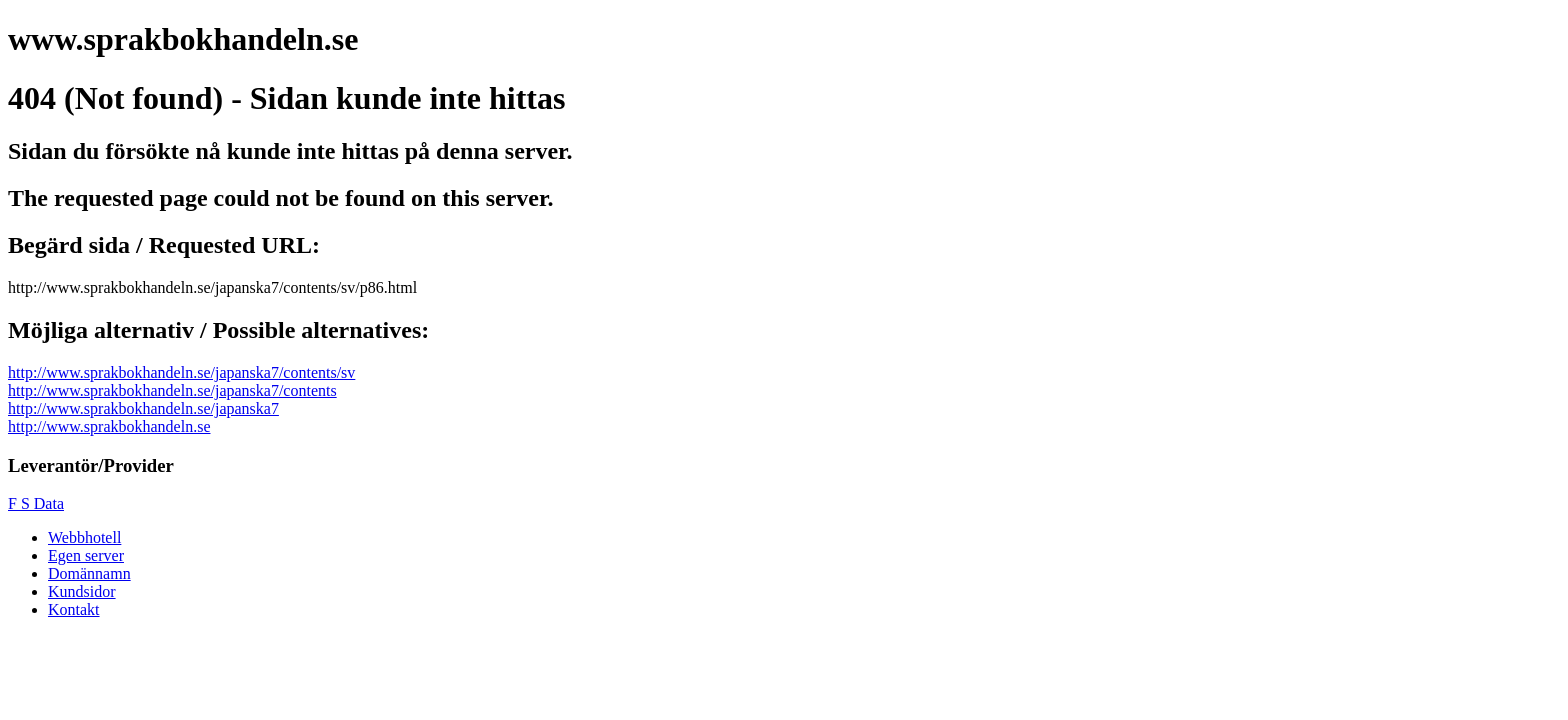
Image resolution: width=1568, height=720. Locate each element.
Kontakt (74, 609)
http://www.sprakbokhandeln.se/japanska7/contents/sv (181, 372)
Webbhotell (84, 537)
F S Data (36, 503)
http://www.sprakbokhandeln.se (109, 426)
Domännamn (89, 573)
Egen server (86, 555)
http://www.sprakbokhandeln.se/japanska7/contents (172, 390)
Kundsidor (82, 591)
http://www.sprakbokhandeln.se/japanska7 (143, 408)
